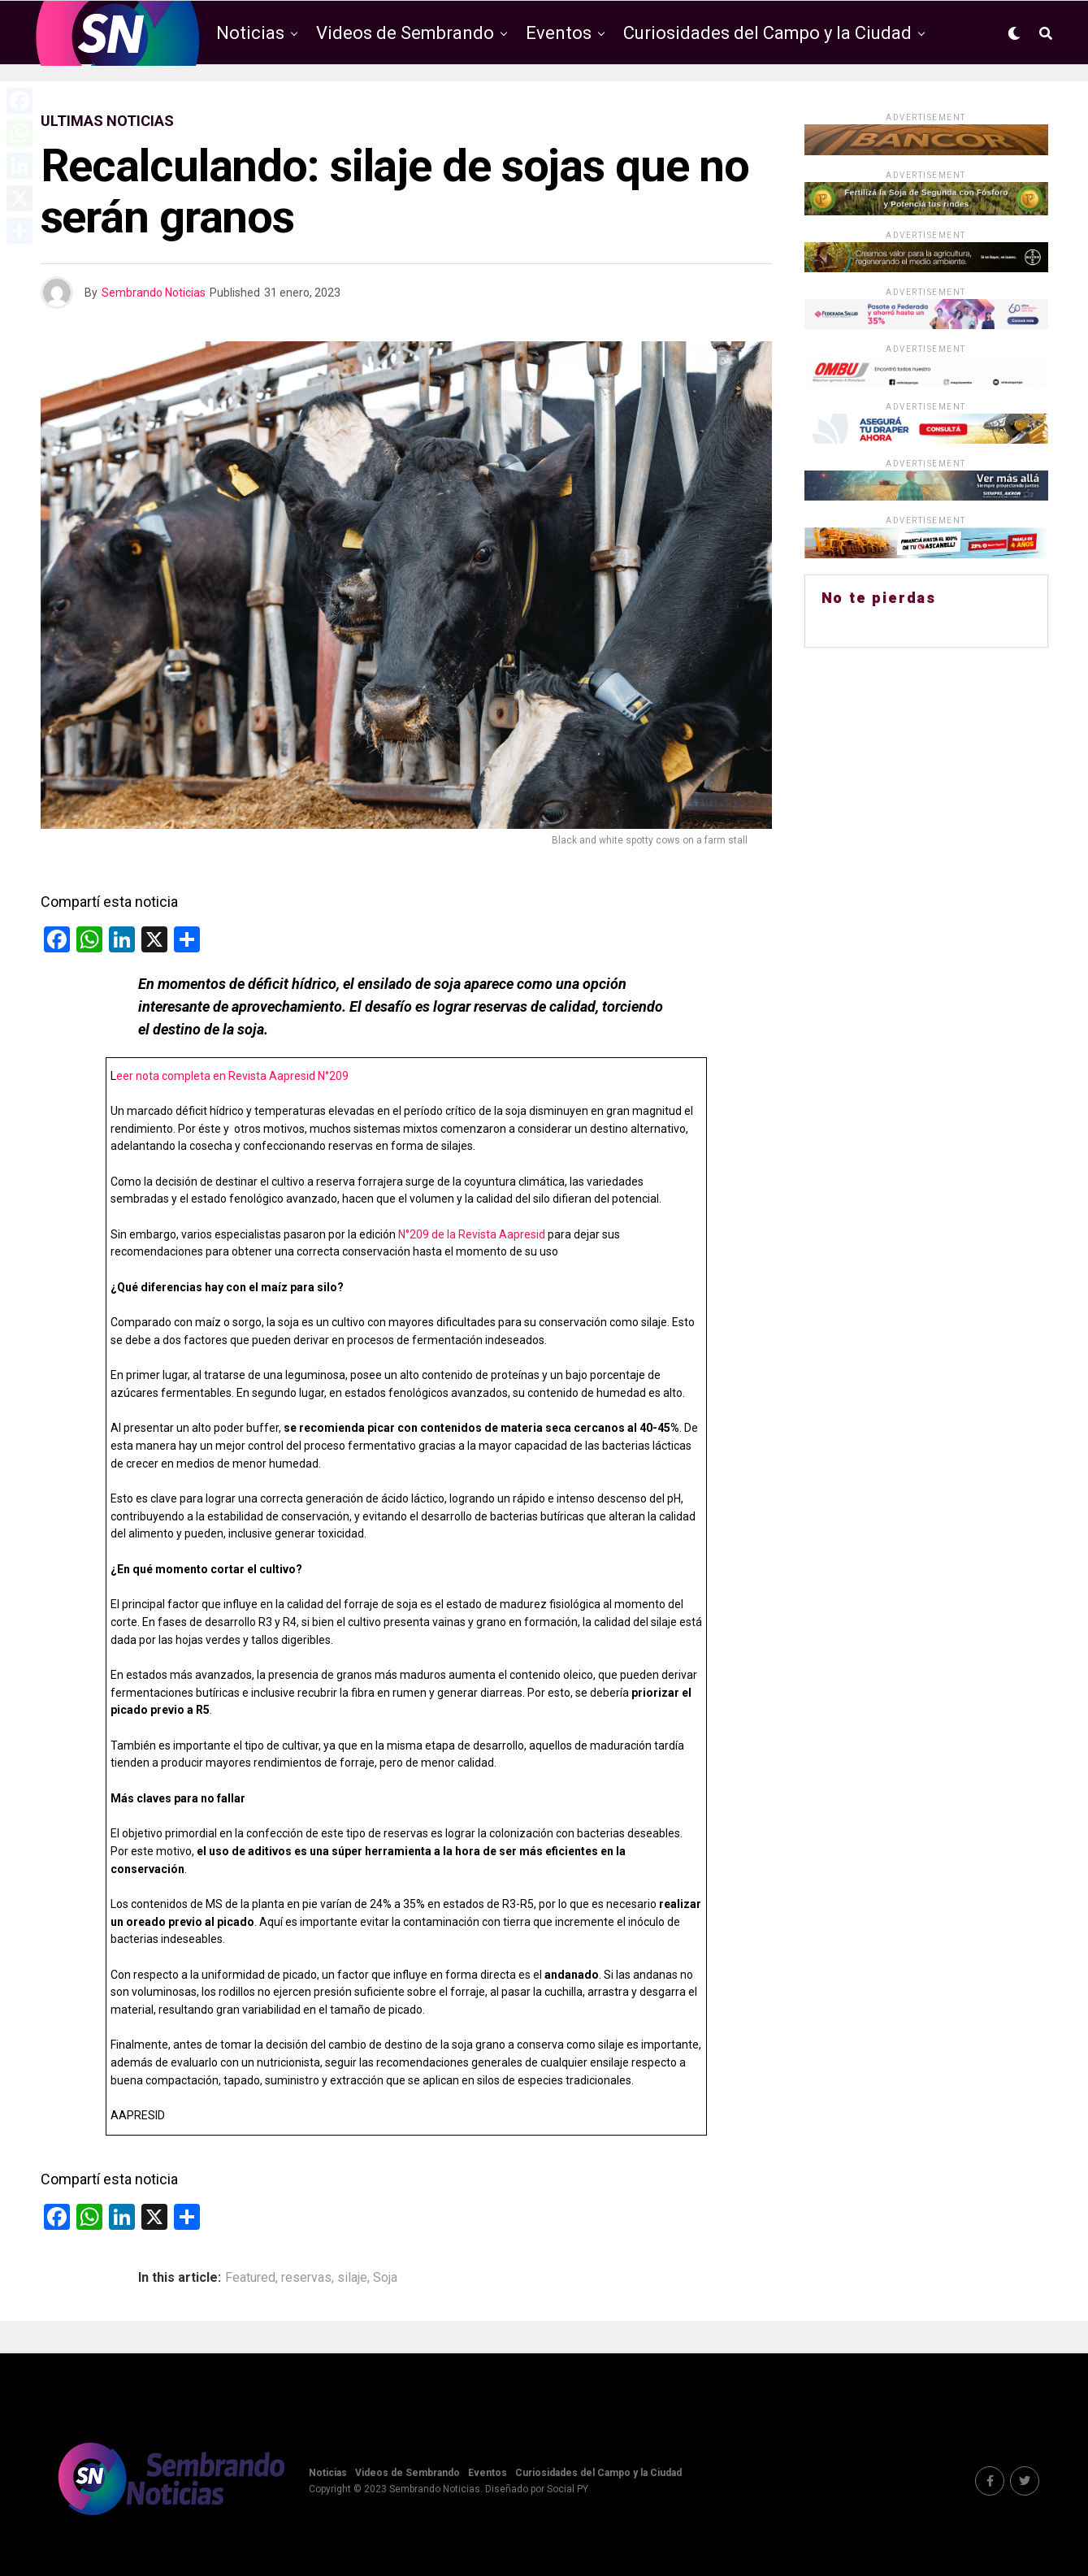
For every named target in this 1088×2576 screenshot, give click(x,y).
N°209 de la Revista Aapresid (471, 1234)
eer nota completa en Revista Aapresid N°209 (232, 1075)
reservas (306, 2277)
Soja (385, 2277)
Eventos (559, 33)
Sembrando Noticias (154, 292)
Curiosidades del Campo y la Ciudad (767, 33)
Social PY (567, 2489)
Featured (250, 2277)
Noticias (250, 33)
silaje (352, 2277)
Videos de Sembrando (405, 33)
